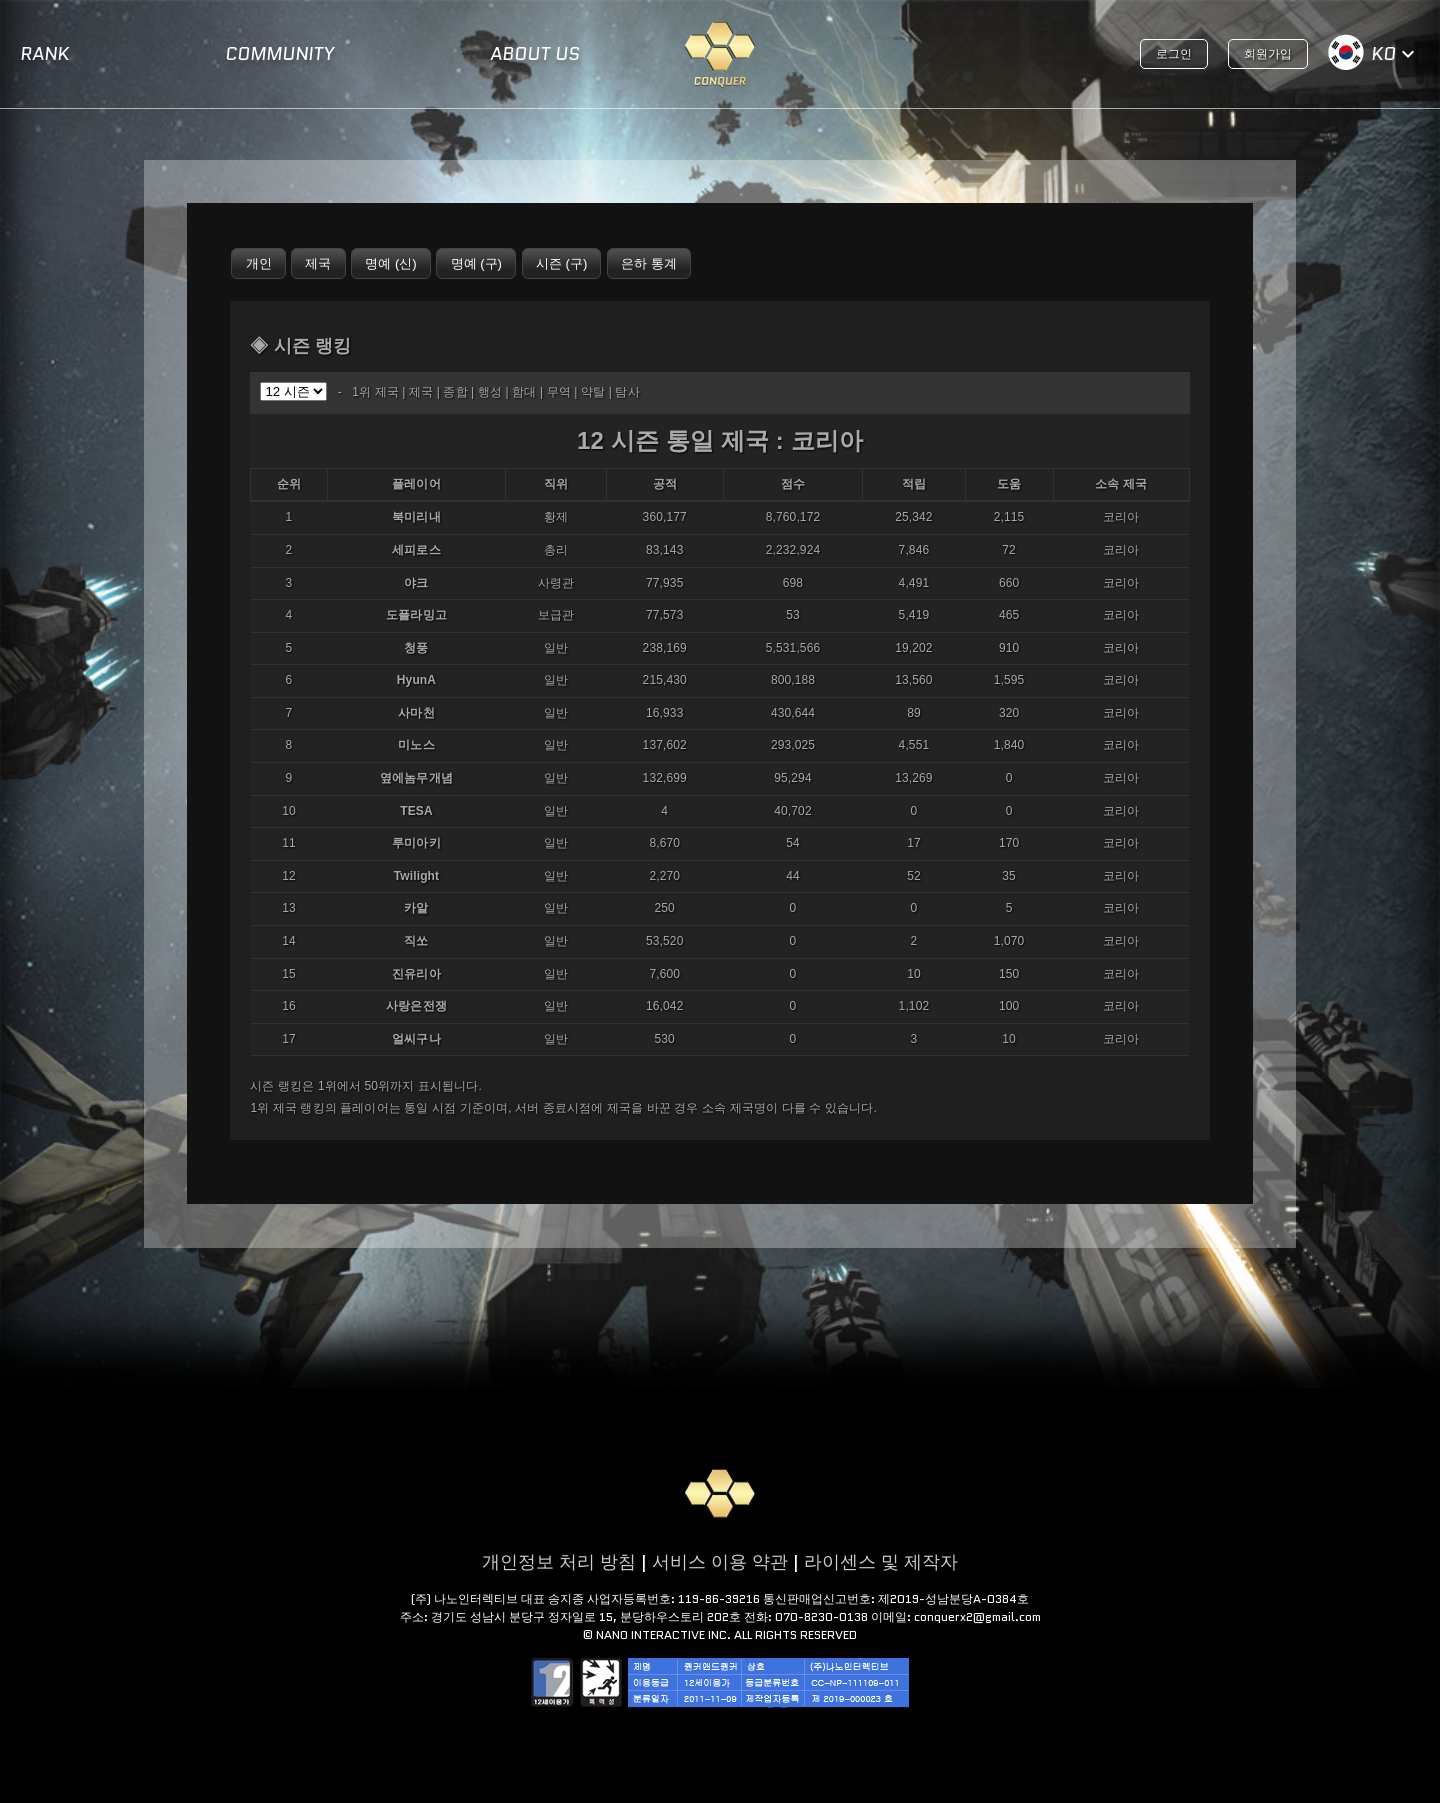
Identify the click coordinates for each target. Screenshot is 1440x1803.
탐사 (627, 392)
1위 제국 (375, 392)
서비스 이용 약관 (720, 1562)
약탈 (593, 392)
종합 (455, 392)
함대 (524, 392)
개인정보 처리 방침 (559, 1562)
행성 (490, 392)
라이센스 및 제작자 (881, 1562)
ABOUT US (535, 54)
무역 (559, 392)
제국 (421, 392)
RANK (44, 54)
